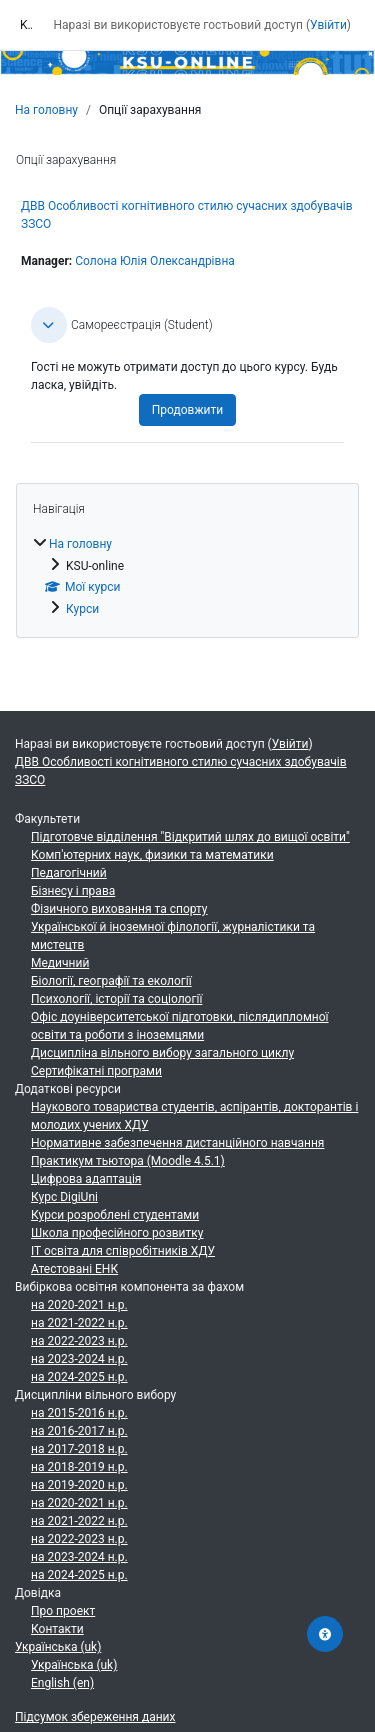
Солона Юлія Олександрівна (155, 261)
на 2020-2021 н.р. (79, 1305)
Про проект (63, 1611)
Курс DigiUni (64, 1197)
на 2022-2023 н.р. (79, 1341)
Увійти (328, 25)
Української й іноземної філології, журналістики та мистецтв (173, 936)
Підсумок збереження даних (95, 1717)
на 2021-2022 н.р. (79, 1323)
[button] (49, 325)
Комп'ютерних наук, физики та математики (152, 855)
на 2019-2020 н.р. (79, 1485)
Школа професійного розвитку (117, 1233)
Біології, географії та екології (111, 981)
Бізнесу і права (73, 891)
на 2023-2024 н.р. (79, 1359)
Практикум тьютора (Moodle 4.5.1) (128, 1161)
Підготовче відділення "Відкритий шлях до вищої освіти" (190, 837)
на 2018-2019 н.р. (79, 1467)
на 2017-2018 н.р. (79, 1449)
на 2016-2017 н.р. (79, 1431)
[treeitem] (187, 576)
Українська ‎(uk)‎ (58, 1647)
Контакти (57, 1629)
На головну (46, 110)
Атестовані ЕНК (74, 1269)
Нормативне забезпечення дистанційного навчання (177, 1143)
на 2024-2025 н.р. (79, 1377)
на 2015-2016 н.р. (79, 1413)
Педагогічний (69, 873)
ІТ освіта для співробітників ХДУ (123, 1251)
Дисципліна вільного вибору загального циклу (162, 1053)
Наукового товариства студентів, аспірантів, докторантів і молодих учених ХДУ (194, 1116)
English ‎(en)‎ (62, 1683)
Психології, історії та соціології (116, 999)
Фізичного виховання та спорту (119, 909)
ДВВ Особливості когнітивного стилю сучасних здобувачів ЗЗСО (181, 771)
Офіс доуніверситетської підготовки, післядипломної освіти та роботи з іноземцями (180, 1026)
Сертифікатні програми (96, 1071)
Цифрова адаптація (86, 1179)
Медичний (60, 963)
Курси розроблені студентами (115, 1215)
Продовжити (187, 410)
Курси (82, 609)
